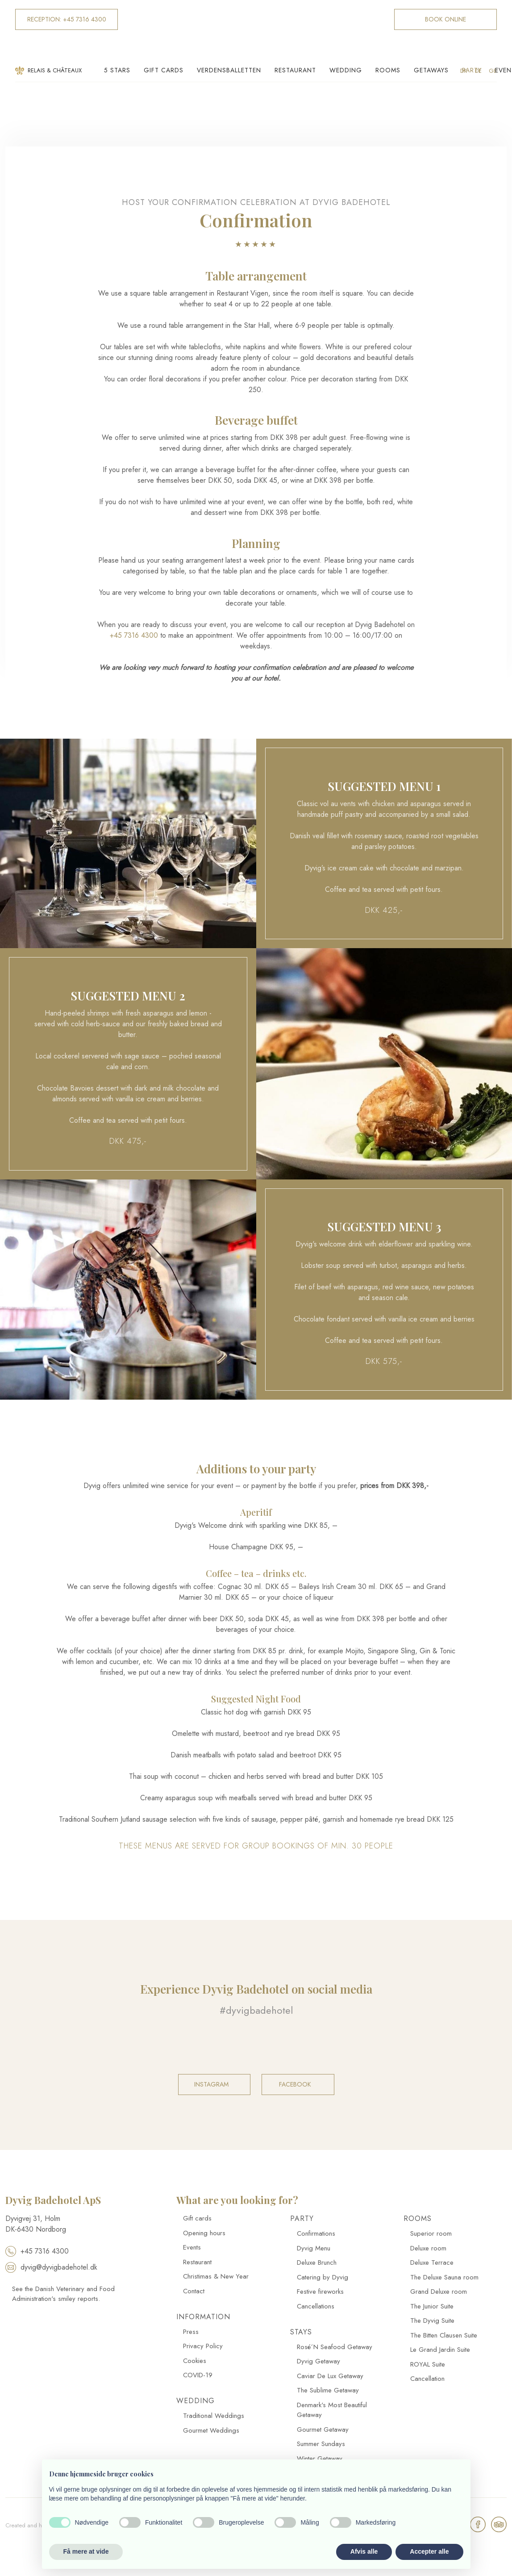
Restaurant (295, 70)
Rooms (387, 70)
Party (472, 70)
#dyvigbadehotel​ (256, 2010)
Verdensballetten (229, 70)
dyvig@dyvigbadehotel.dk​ (51, 2267)
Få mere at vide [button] (86, 2551)
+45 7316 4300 (134, 635)
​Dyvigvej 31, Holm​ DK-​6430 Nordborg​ (35, 2223)
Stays (301, 2332)
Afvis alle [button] (364, 2551)
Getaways (431, 70)
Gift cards (163, 70)
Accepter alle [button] (429, 2551)
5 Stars (117, 70)
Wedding (345, 70)
